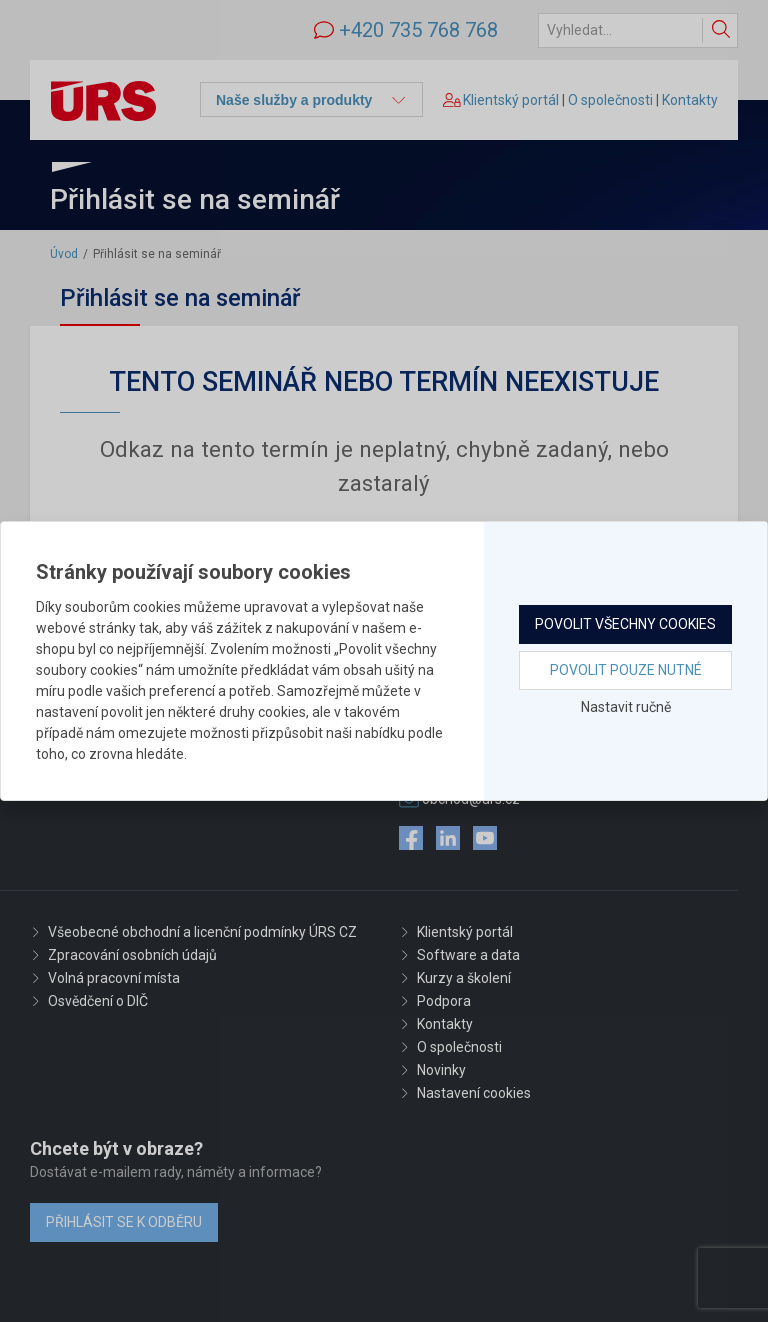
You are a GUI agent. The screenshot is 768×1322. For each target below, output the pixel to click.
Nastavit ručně (626, 707)
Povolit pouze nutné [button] (626, 670)
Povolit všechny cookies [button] (625, 624)
